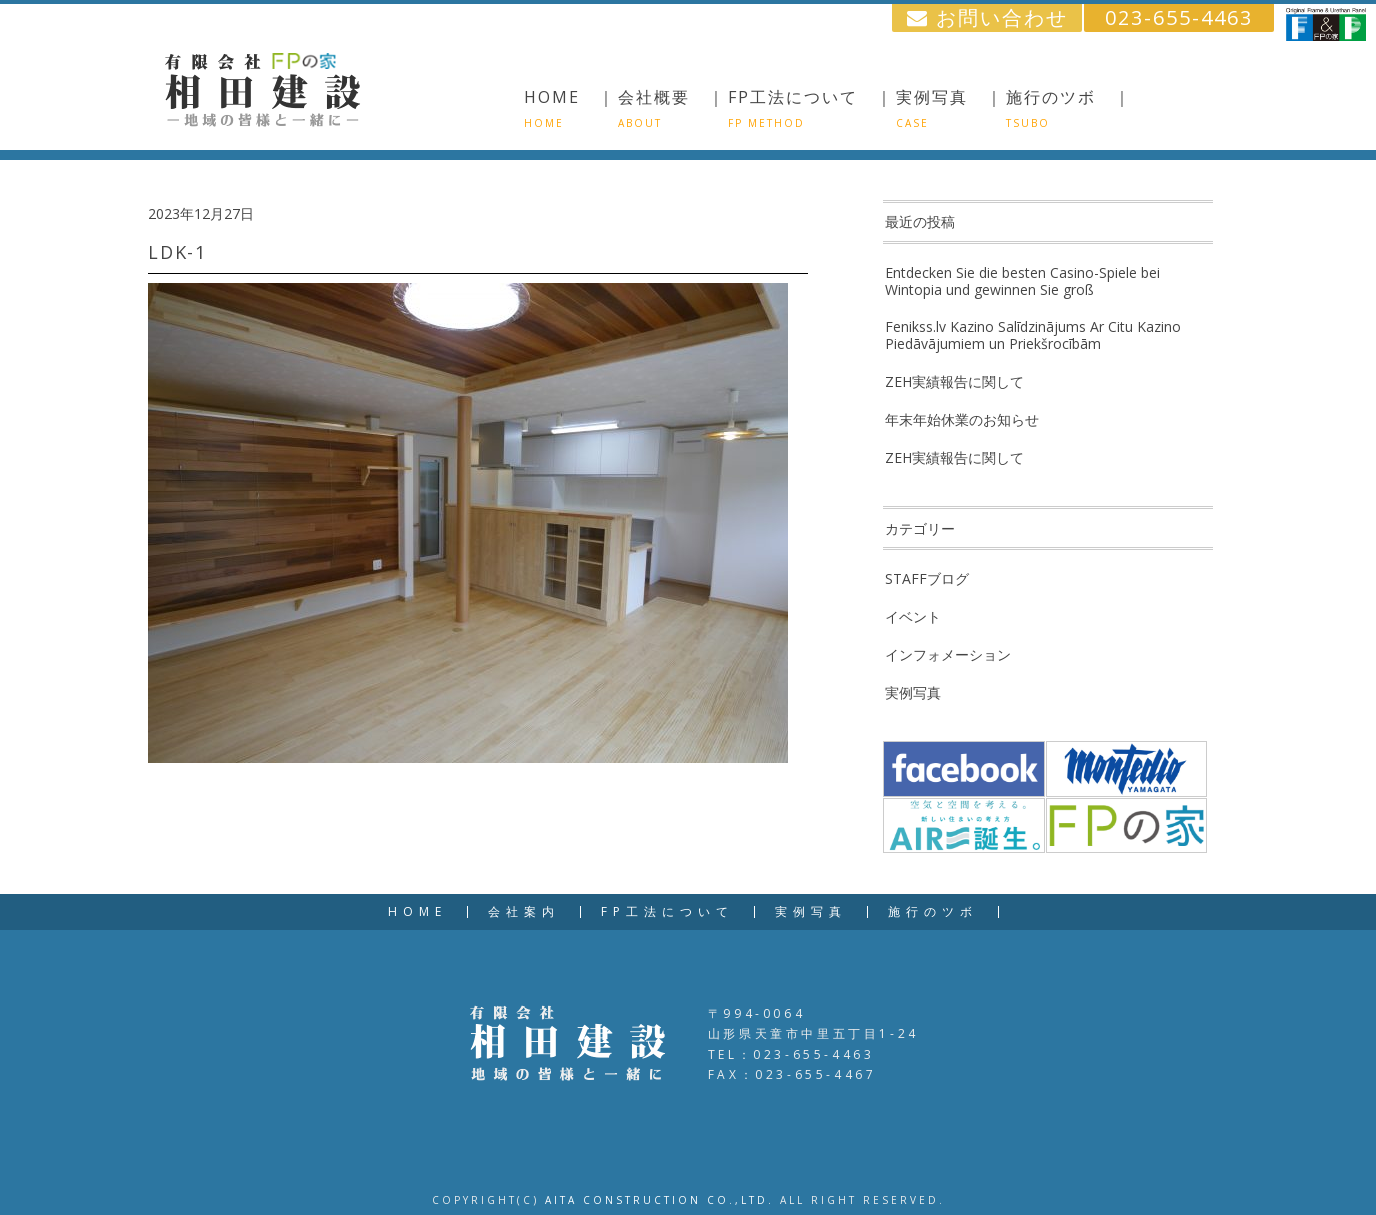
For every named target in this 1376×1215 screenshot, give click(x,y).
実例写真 (913, 692)
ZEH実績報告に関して (954, 381)
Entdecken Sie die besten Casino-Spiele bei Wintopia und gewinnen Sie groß (1022, 281)
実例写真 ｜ (950, 108)
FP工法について (667, 912)
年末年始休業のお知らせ (962, 419)
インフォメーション (948, 654)
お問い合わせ (987, 17)
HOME (417, 912)
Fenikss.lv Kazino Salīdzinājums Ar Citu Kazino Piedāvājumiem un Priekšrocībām (1033, 335)
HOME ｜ (570, 108)
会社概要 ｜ (672, 108)
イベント (913, 616)
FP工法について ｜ (811, 108)
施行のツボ (933, 912)
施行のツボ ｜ (1069, 108)
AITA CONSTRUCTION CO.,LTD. (659, 1200)
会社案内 (524, 912)
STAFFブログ (927, 578)
